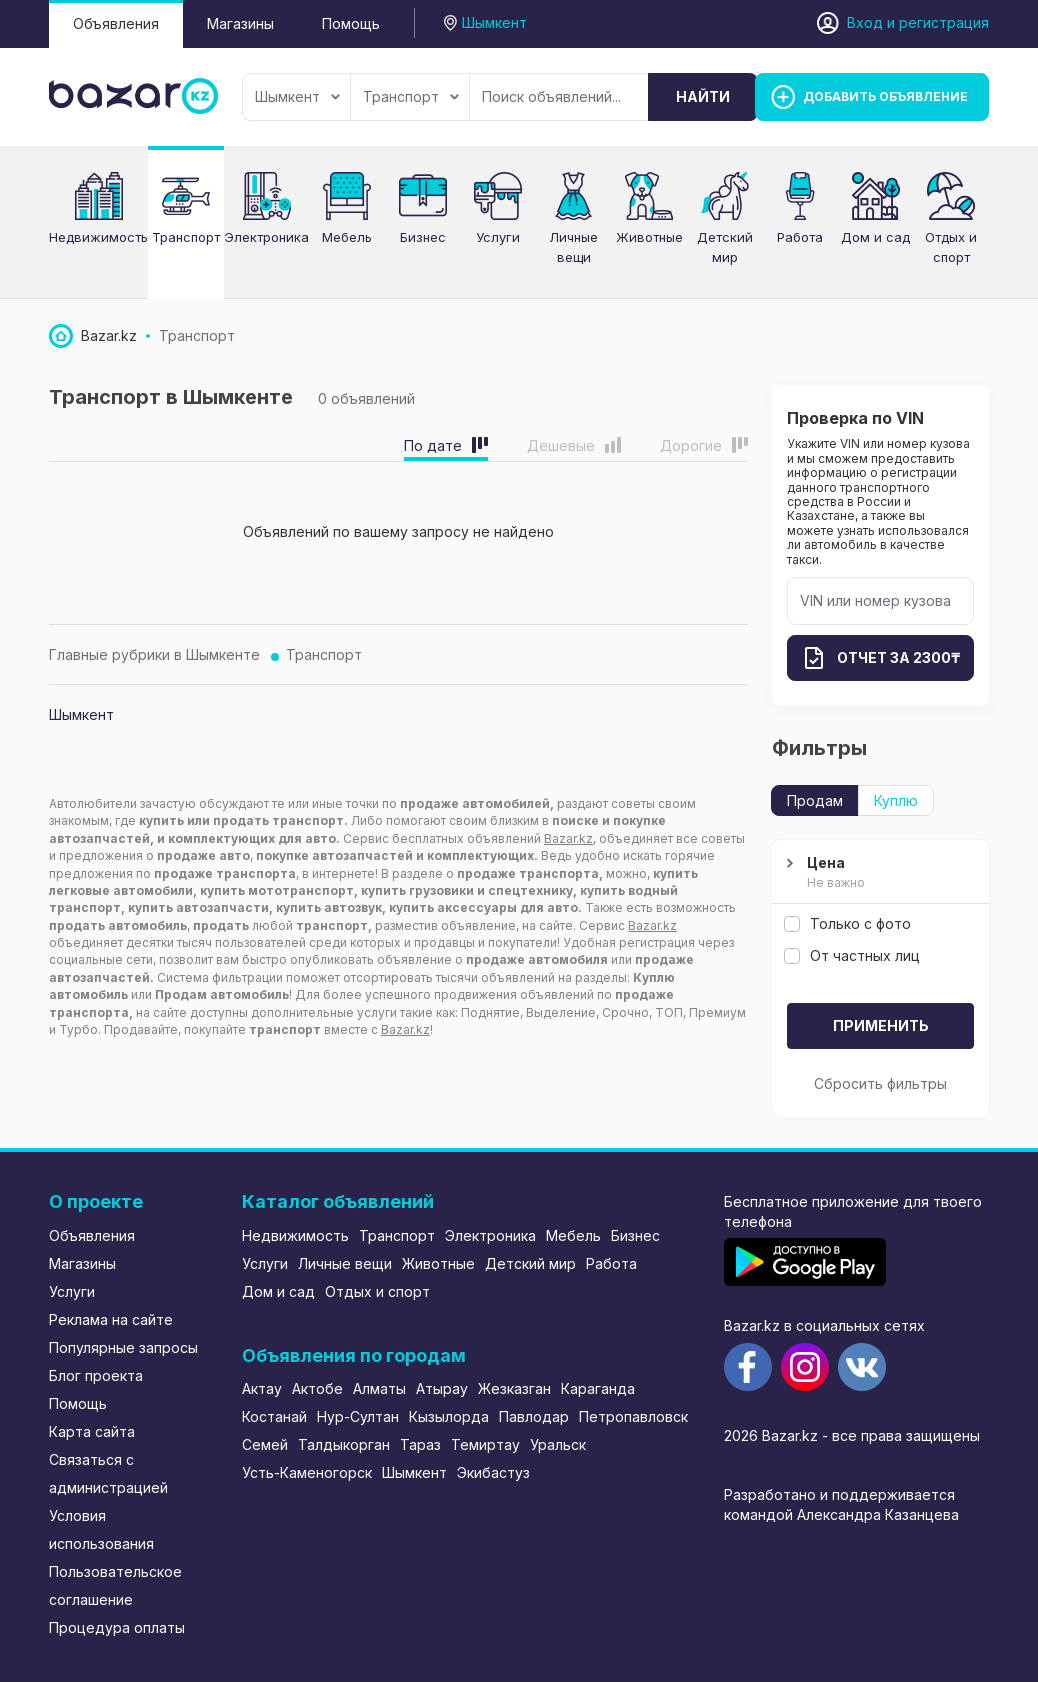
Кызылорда (449, 1416)
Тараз (420, 1444)
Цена (878, 873)
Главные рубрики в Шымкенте (154, 654)
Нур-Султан (358, 1416)
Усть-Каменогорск (307, 1472)
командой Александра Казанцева (841, 1514)
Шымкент (297, 96)
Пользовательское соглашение (115, 1585)
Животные (438, 1263)
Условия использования (101, 1529)
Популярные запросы (123, 1347)
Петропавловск (633, 1416)
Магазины (240, 23)
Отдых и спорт (377, 1291)
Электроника (490, 1235)
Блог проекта (96, 1375)
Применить (881, 1025)
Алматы (379, 1388)
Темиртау (485, 1444)
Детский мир (530, 1263)
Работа (611, 1263)
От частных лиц (852, 955)
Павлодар (534, 1416)
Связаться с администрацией (108, 1473)
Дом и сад (278, 1291)
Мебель (573, 1235)
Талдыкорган (344, 1444)
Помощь (351, 23)
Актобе (317, 1388)
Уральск (558, 1444)
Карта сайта (92, 1431)
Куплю (896, 800)
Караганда (598, 1388)
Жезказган (514, 1388)
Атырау (442, 1388)
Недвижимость (295, 1235)
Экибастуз (493, 1472)
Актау (262, 1388)
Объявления (116, 23)
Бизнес (423, 237)
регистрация (944, 22)
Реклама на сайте (111, 1319)
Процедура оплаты (117, 1627)
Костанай (274, 1416)
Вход (865, 22)
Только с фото (847, 923)
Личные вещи (345, 1263)
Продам (815, 800)
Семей (265, 1444)
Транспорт (411, 96)
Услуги (498, 237)
